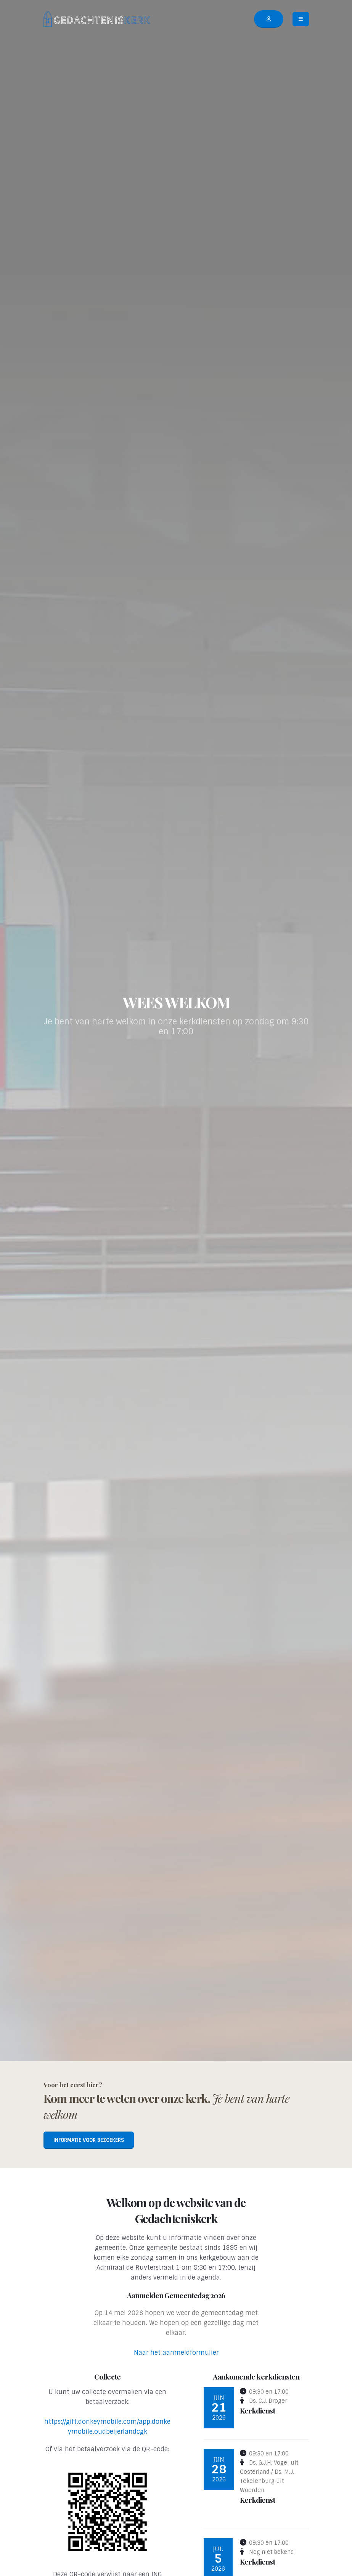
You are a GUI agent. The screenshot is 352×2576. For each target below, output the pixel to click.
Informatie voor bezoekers (88, 2140)
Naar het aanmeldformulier (176, 2353)
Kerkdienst (257, 2410)
